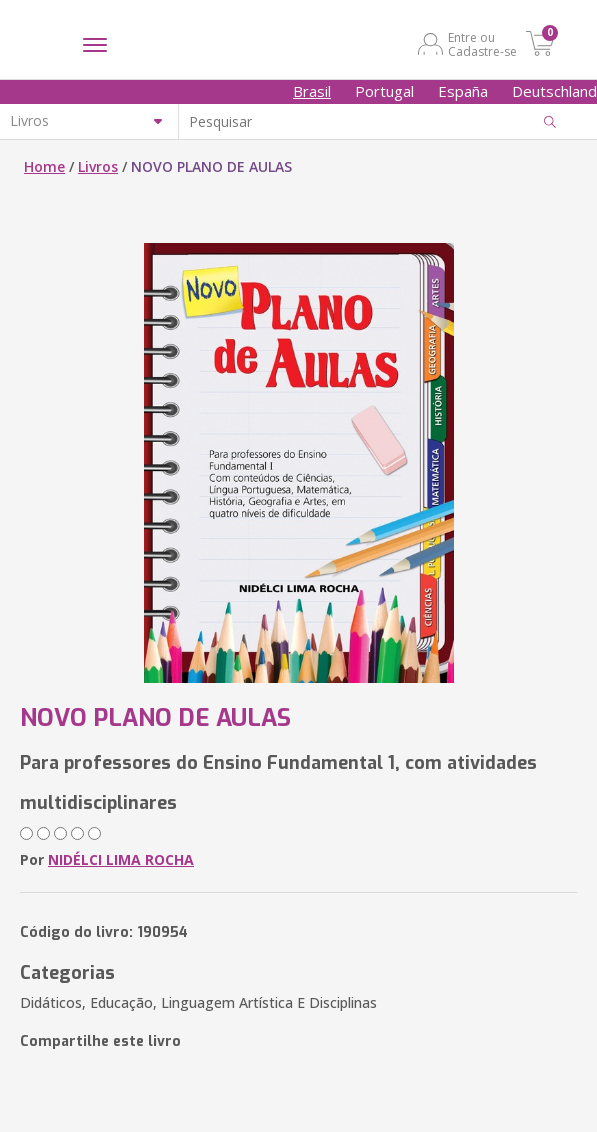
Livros (98, 166)
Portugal (384, 91)
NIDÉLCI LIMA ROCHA (121, 859)
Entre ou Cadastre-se (482, 44)
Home (44, 166)
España (463, 91)
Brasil (312, 91)
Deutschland (554, 91)
